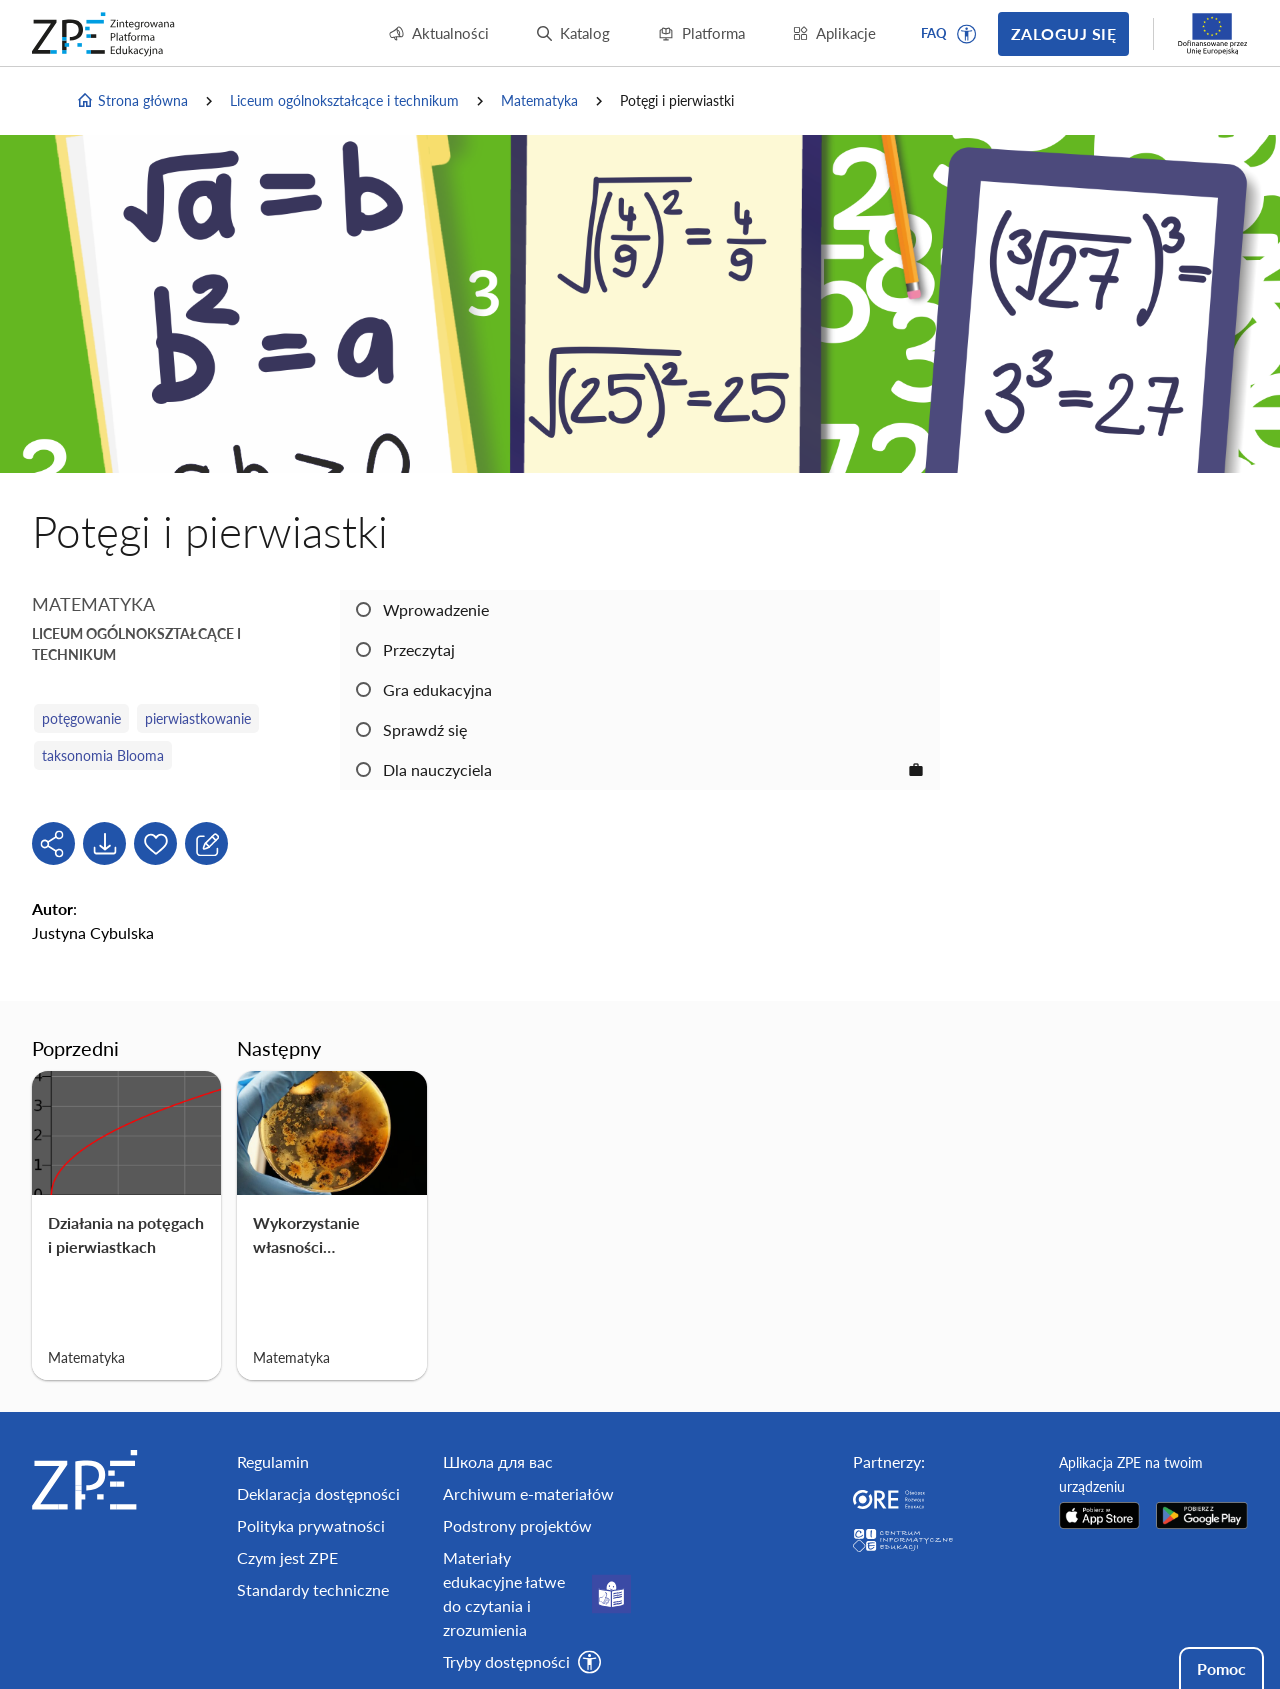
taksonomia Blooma (103, 755)
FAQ (934, 33)
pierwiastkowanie (198, 718)
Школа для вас (498, 1461)
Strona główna (132, 101)
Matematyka (539, 100)
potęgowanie (81, 718)
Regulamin (273, 1461)
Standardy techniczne (313, 1589)
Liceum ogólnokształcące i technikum (344, 100)
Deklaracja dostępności (318, 1493)
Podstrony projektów (517, 1525)
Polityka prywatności (311, 1525)
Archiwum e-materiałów (528, 1493)
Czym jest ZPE (287, 1557)
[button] (967, 34)
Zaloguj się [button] (1063, 33)
